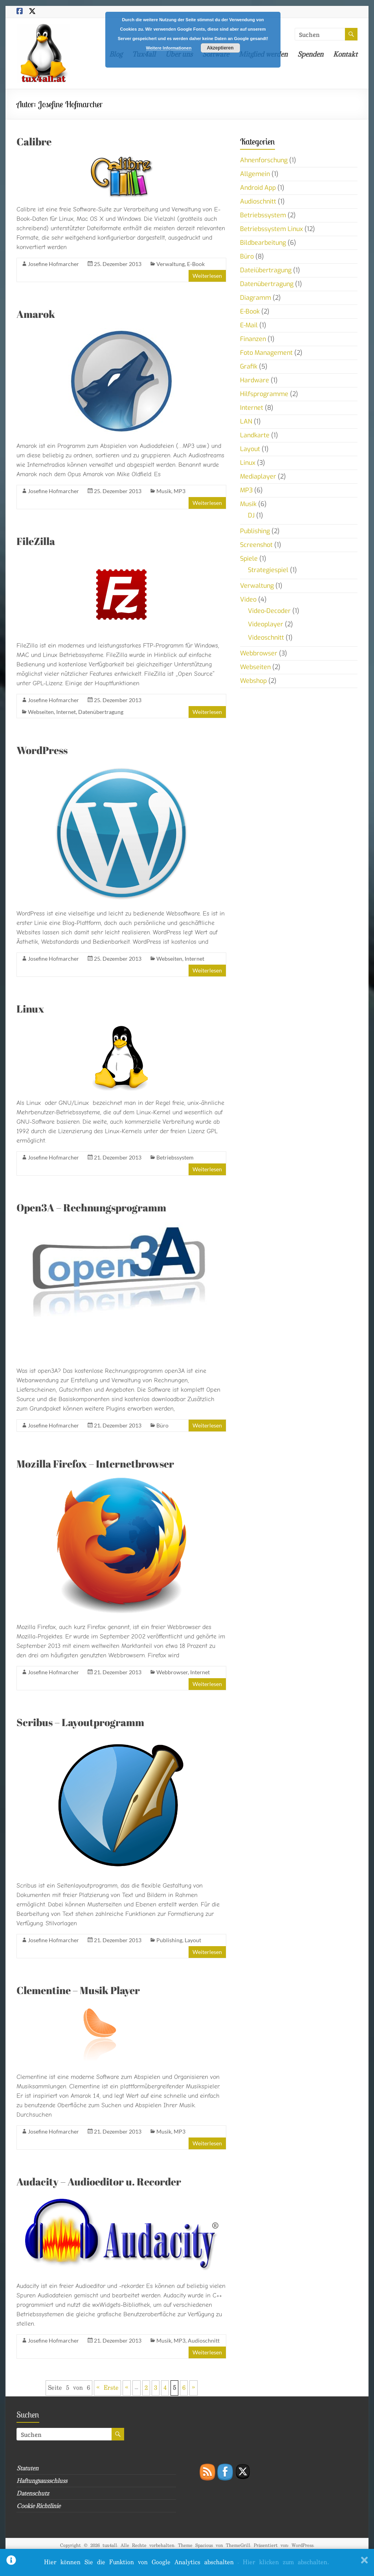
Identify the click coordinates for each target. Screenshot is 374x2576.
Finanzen (253, 339)
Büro (162, 1425)
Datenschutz (32, 2493)
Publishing (169, 1940)
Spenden (310, 54)
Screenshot (256, 545)
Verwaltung (170, 264)
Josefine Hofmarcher (53, 264)
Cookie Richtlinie (38, 2506)
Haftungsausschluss (41, 2480)
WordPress (42, 750)
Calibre (33, 141)
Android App (258, 187)
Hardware (254, 380)
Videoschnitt (266, 637)
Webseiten (41, 711)
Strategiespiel (268, 570)
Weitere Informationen (169, 48)
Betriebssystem (175, 1157)
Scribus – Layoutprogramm (80, 1722)
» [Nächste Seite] (193, 2388)
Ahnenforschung (264, 160)
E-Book (196, 264)
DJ (251, 515)
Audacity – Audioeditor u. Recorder (98, 2181)
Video (248, 599)
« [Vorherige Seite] (126, 2388)
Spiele (249, 558)
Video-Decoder (269, 611)
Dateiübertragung (266, 270)
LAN (246, 421)
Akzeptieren (220, 48)
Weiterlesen (207, 275)
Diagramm (255, 298)
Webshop (253, 681)
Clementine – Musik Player (78, 1990)
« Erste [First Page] (107, 2388)
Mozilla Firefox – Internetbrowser (95, 1464)
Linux (30, 1009)
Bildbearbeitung (263, 243)
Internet (66, 711)
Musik (163, 491)
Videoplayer (265, 624)
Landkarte (255, 435)
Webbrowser (172, 1672)
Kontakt (345, 54)
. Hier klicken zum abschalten (283, 2562)
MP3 (179, 491)
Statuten (27, 2468)
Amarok (35, 314)
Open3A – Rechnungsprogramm (91, 1207)
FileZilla (35, 541)
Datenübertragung (100, 711)
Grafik (248, 366)
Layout (193, 1940)
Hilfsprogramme (264, 394)
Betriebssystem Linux (271, 229)
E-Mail (249, 325)
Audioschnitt (204, 2340)
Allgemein (255, 174)
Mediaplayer (258, 476)
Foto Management (266, 353)
